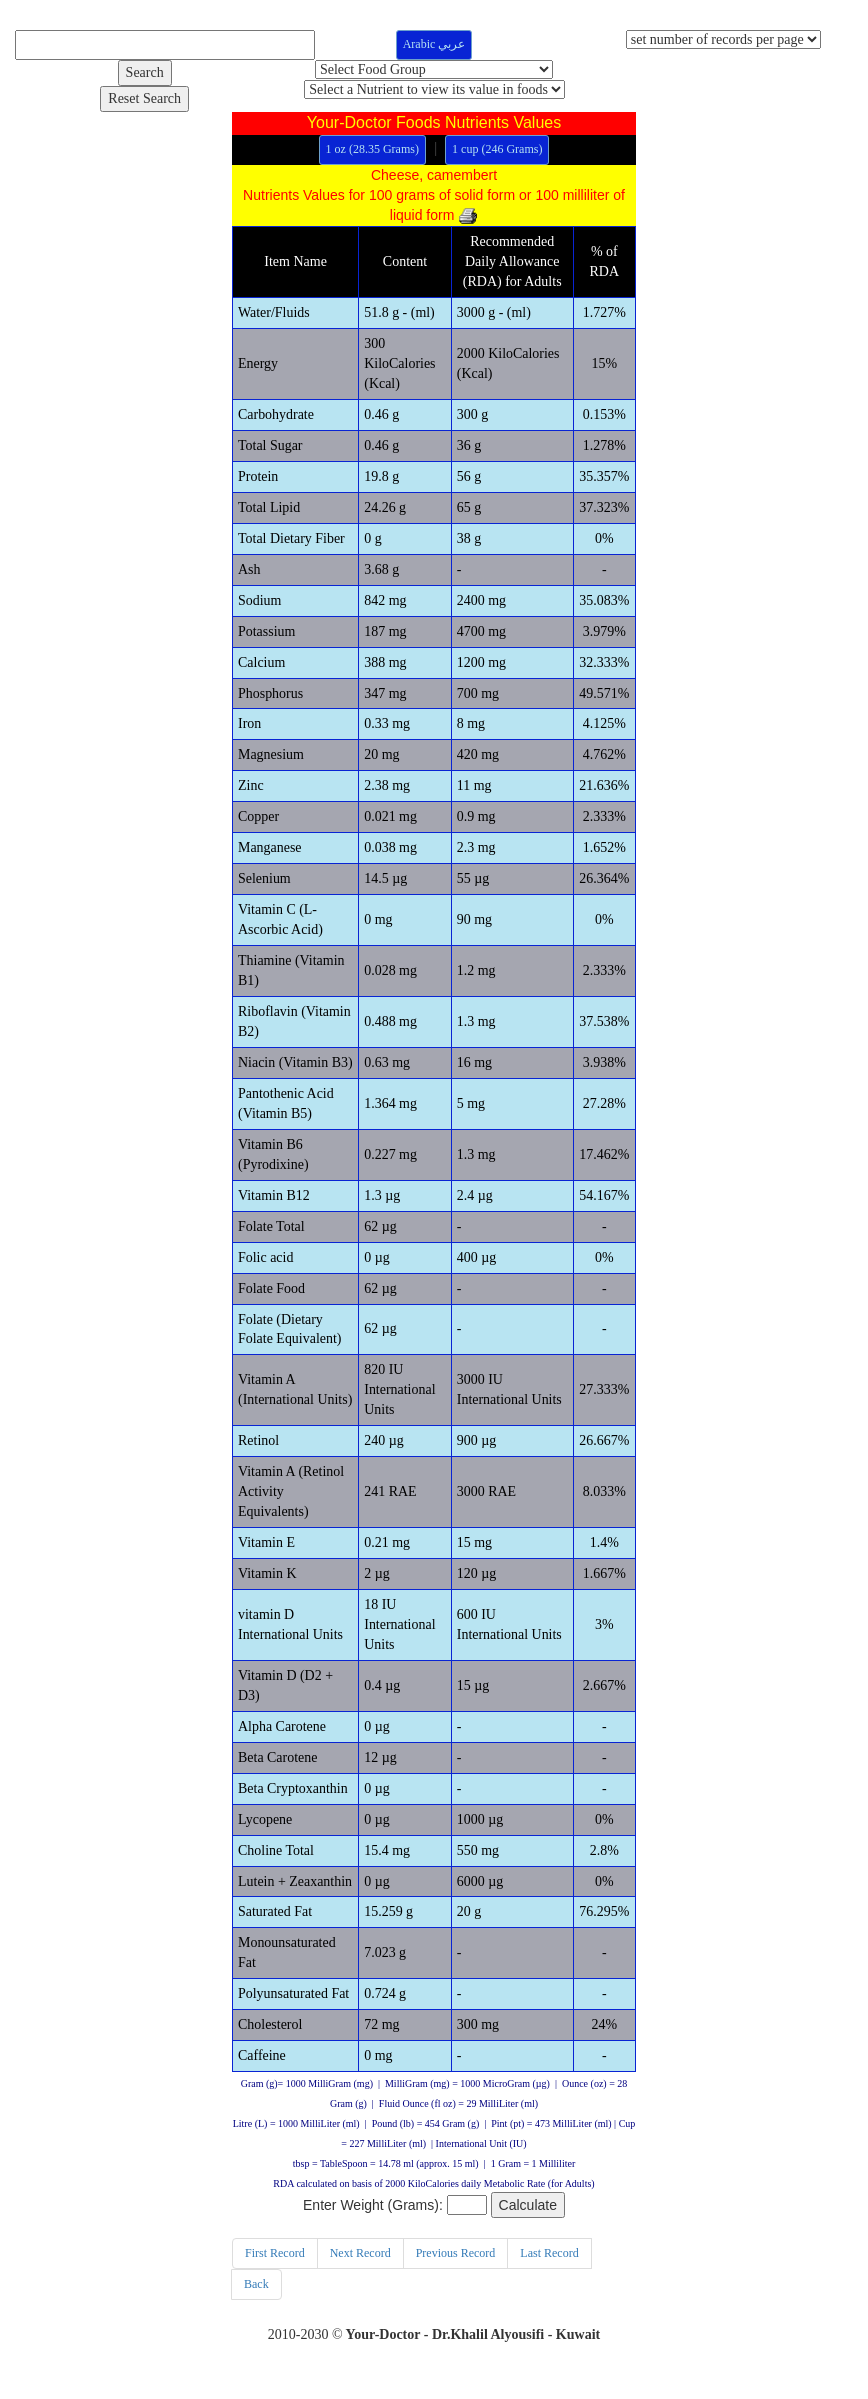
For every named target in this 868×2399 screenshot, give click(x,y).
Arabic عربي (434, 44)
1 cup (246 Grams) (497, 149)
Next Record (360, 2256)
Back (256, 2287)
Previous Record (456, 2256)
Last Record (549, 2256)
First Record (275, 2256)
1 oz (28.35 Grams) (372, 149)
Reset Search (144, 98)
